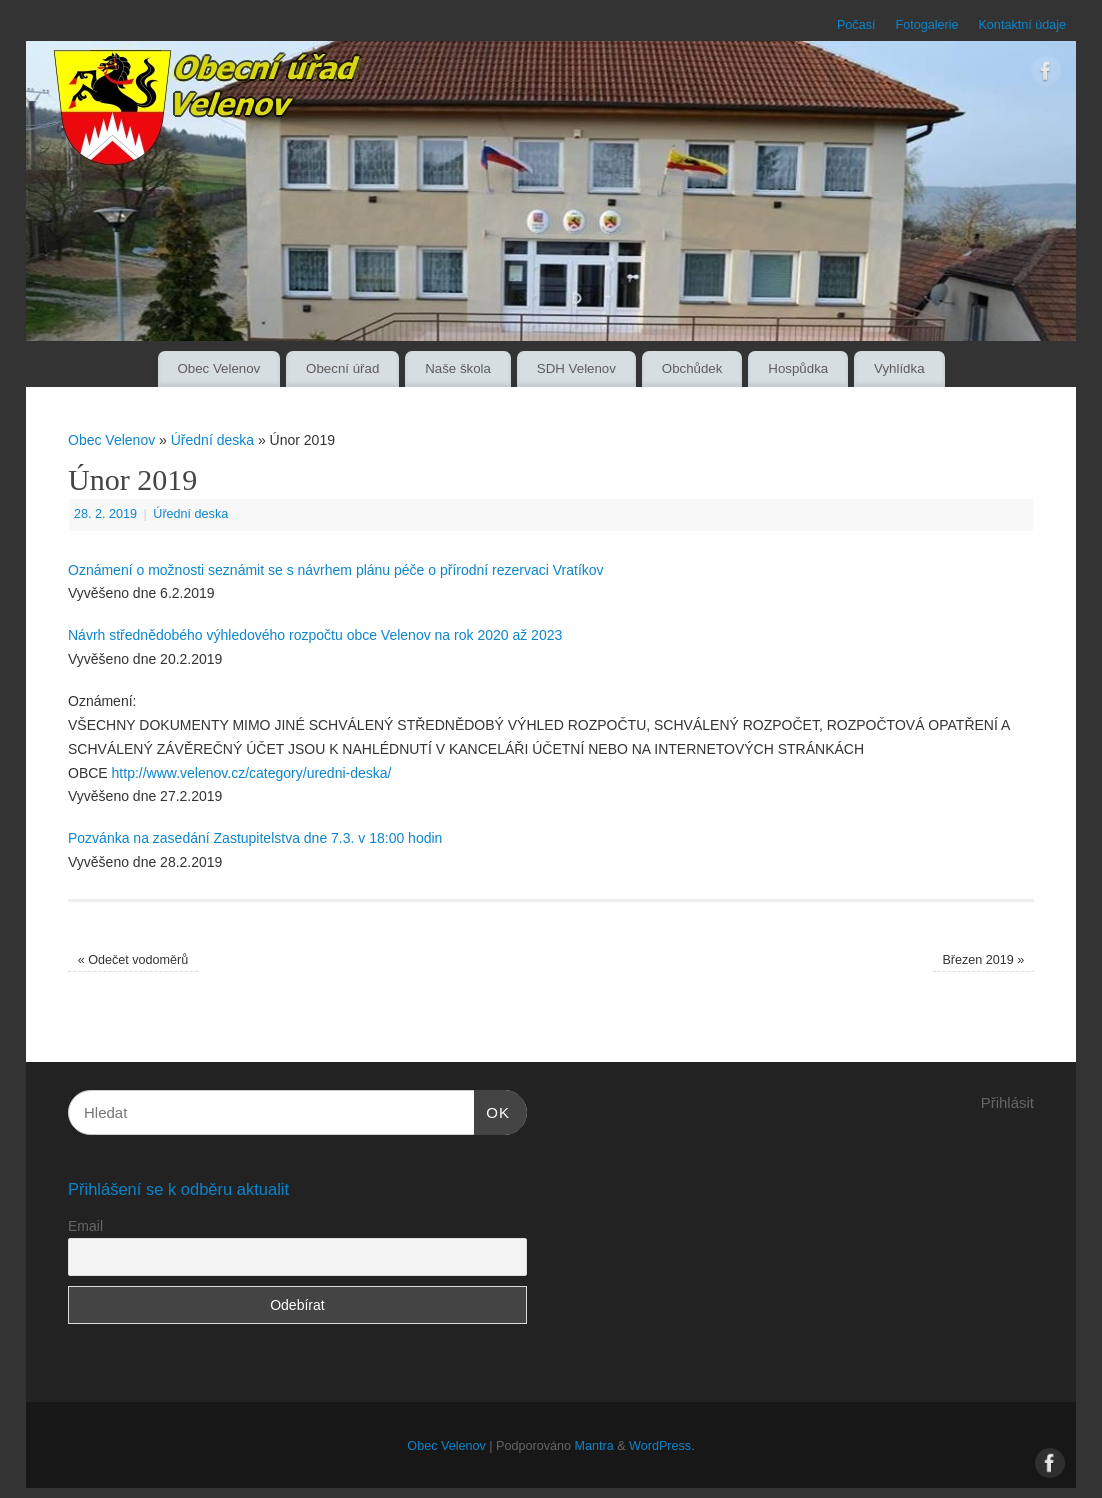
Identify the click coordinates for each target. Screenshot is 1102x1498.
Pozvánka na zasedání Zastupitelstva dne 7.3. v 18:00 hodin (255, 838)
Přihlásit (1007, 1102)
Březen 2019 (983, 960)
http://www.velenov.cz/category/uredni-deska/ (252, 773)
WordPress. (662, 1446)
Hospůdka (798, 368)
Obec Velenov (218, 368)
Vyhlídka (899, 368)
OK (492, 1110)
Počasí (856, 25)
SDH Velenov (576, 368)
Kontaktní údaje (1022, 25)
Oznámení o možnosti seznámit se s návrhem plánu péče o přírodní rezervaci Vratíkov (336, 570)
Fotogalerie (926, 25)
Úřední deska (212, 440)
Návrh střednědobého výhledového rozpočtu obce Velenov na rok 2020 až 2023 (315, 635)
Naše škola (458, 368)
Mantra (593, 1446)
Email (85, 1226)
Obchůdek (692, 368)
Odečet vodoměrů (133, 960)
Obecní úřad (342, 368)
